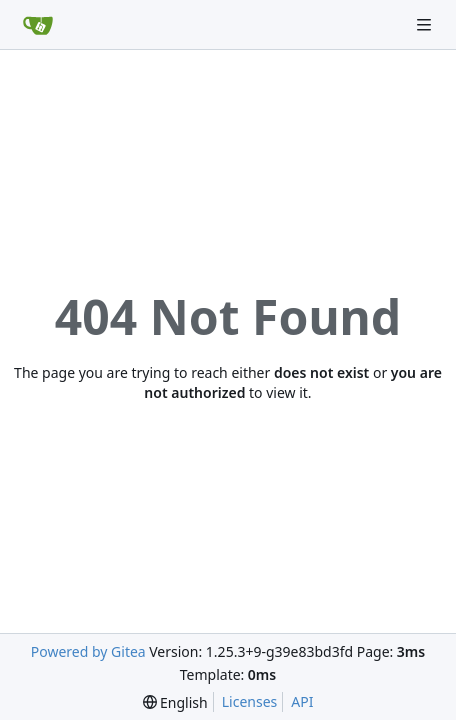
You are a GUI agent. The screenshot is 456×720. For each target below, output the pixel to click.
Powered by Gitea (88, 651)
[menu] (175, 702)
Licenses (250, 701)
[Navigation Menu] (426, 24)
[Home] (38, 25)
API (302, 701)
